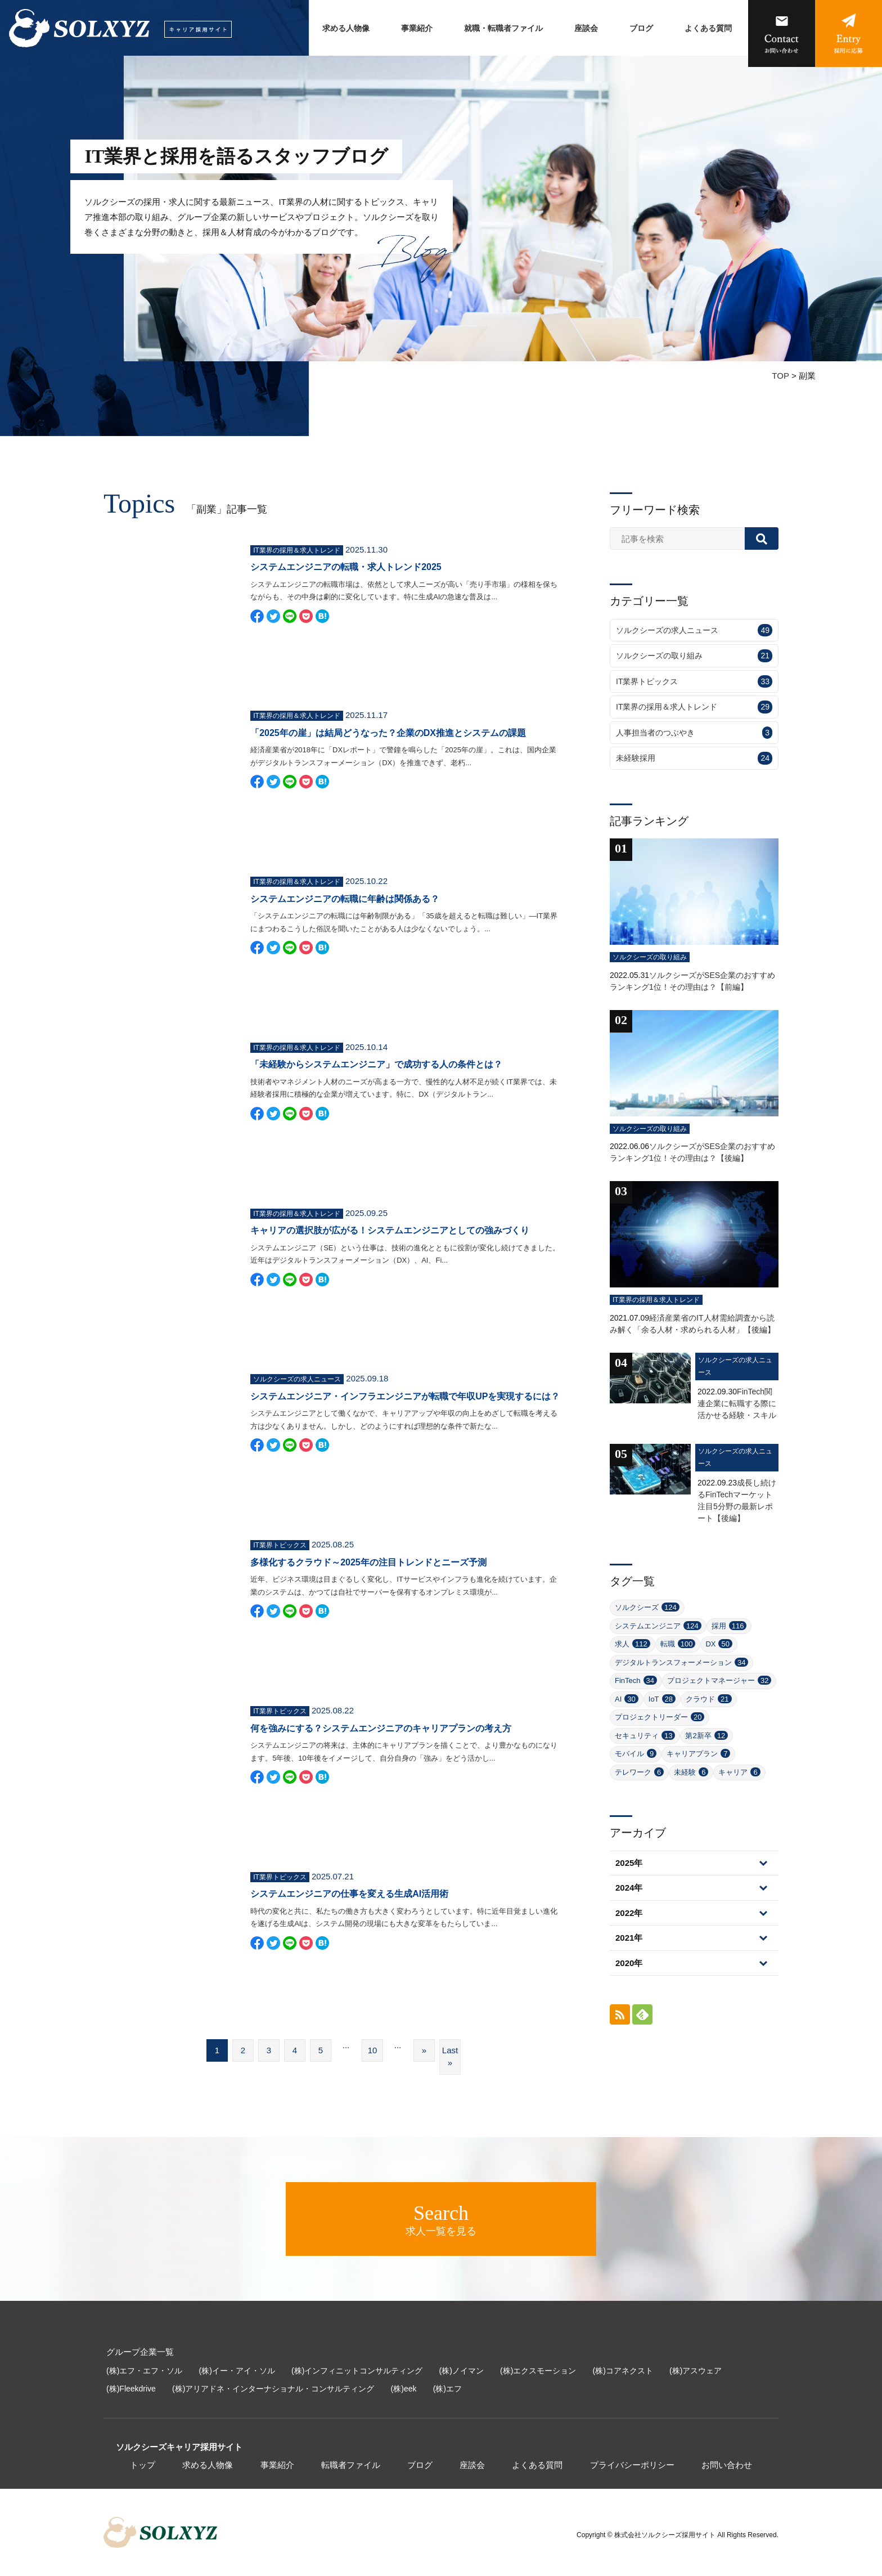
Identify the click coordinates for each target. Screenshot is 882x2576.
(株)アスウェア (695, 2370)
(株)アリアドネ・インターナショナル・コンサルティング (273, 2388)
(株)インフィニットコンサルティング (356, 2370)
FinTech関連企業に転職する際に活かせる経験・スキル (737, 1403)
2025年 (628, 1863)
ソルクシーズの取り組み (694, 655)
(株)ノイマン (461, 2370)
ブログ (641, 28)
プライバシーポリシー (632, 2465)
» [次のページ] (424, 2050)
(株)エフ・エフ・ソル (144, 2370)
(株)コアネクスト (623, 2370)
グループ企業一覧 (140, 2352)
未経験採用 (694, 758)
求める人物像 (346, 28)
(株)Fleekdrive (131, 2388)
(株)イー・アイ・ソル (237, 2370)
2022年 (628, 1913)
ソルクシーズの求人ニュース (694, 630)
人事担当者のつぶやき (694, 732)
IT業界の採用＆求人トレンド (694, 707)
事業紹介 (417, 28)
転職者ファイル (350, 2465)
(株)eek (404, 2388)
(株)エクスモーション (538, 2370)
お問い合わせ (726, 2465)
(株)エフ (447, 2388)
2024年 (628, 1887)
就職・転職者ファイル (503, 28)
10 (372, 2050)
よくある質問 (708, 28)
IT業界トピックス (694, 681)
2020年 (628, 1963)
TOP (780, 375)
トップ (142, 2465)
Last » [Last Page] (450, 2056)
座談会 (586, 28)
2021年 (628, 1937)
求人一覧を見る (441, 2219)
